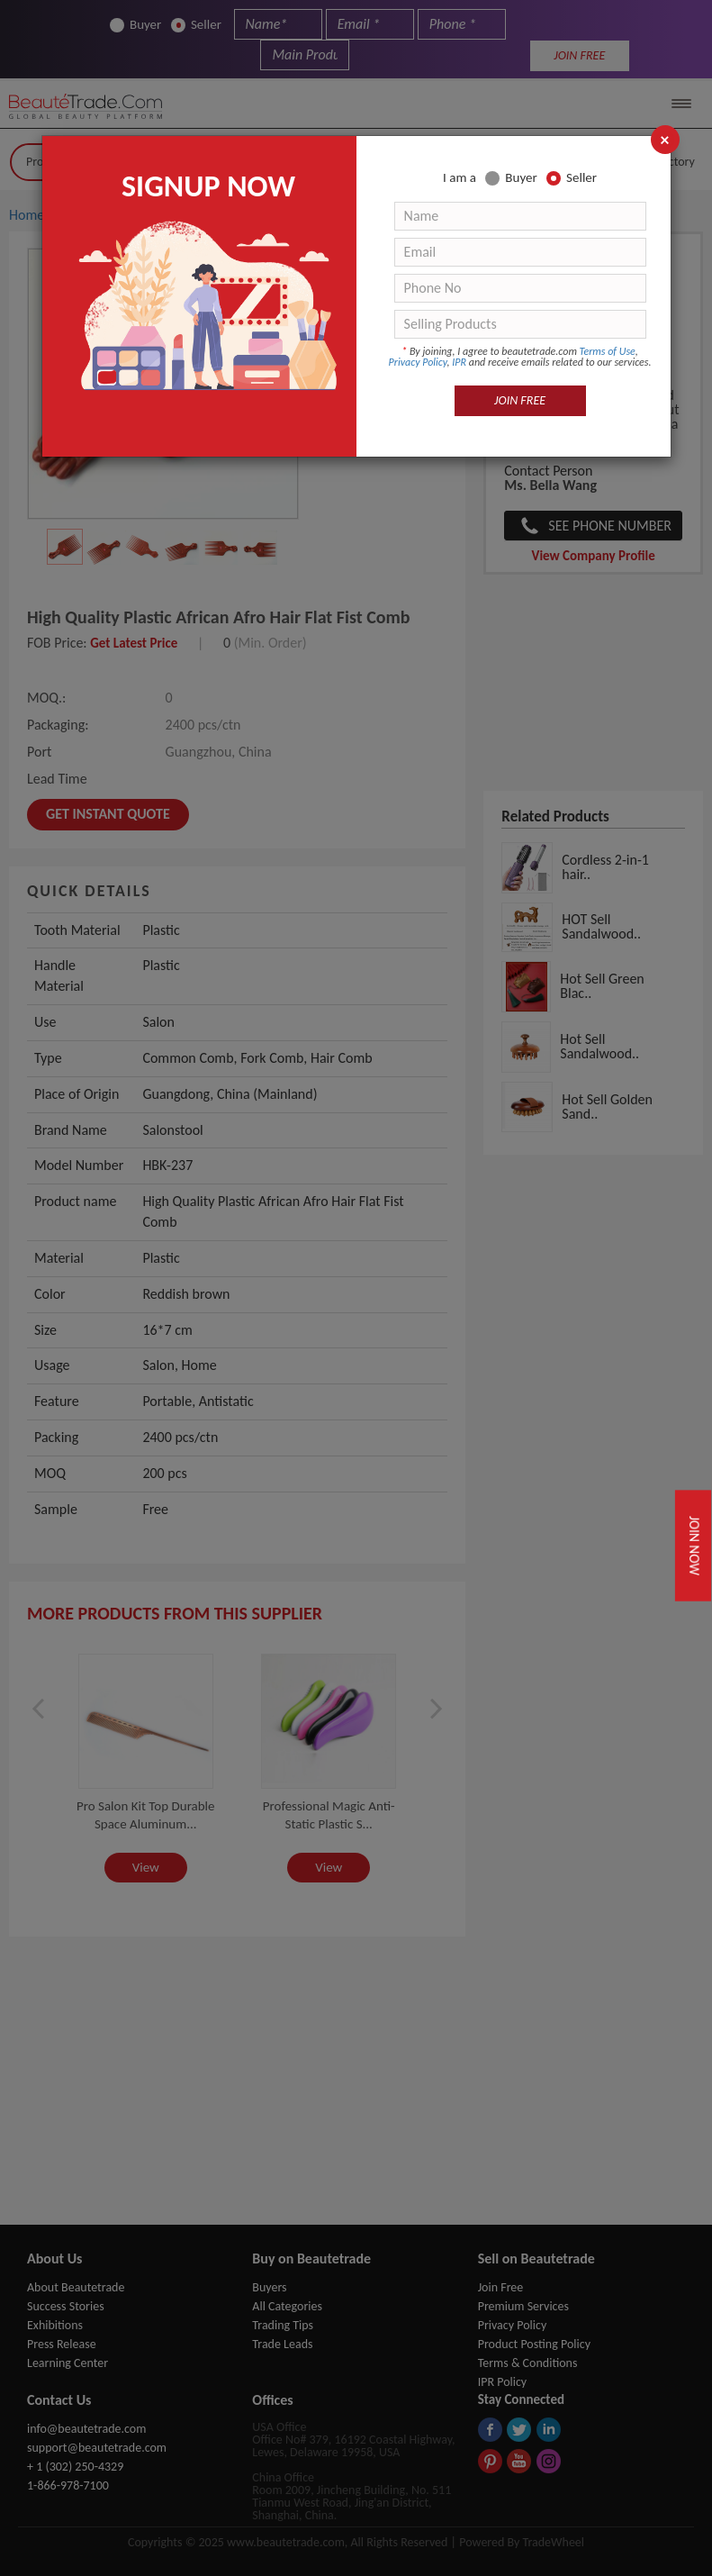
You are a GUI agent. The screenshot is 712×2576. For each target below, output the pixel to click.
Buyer (510, 178)
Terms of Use (607, 351)
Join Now (695, 1545)
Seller (571, 178)
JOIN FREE (519, 400)
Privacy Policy (418, 362)
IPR (459, 362)
